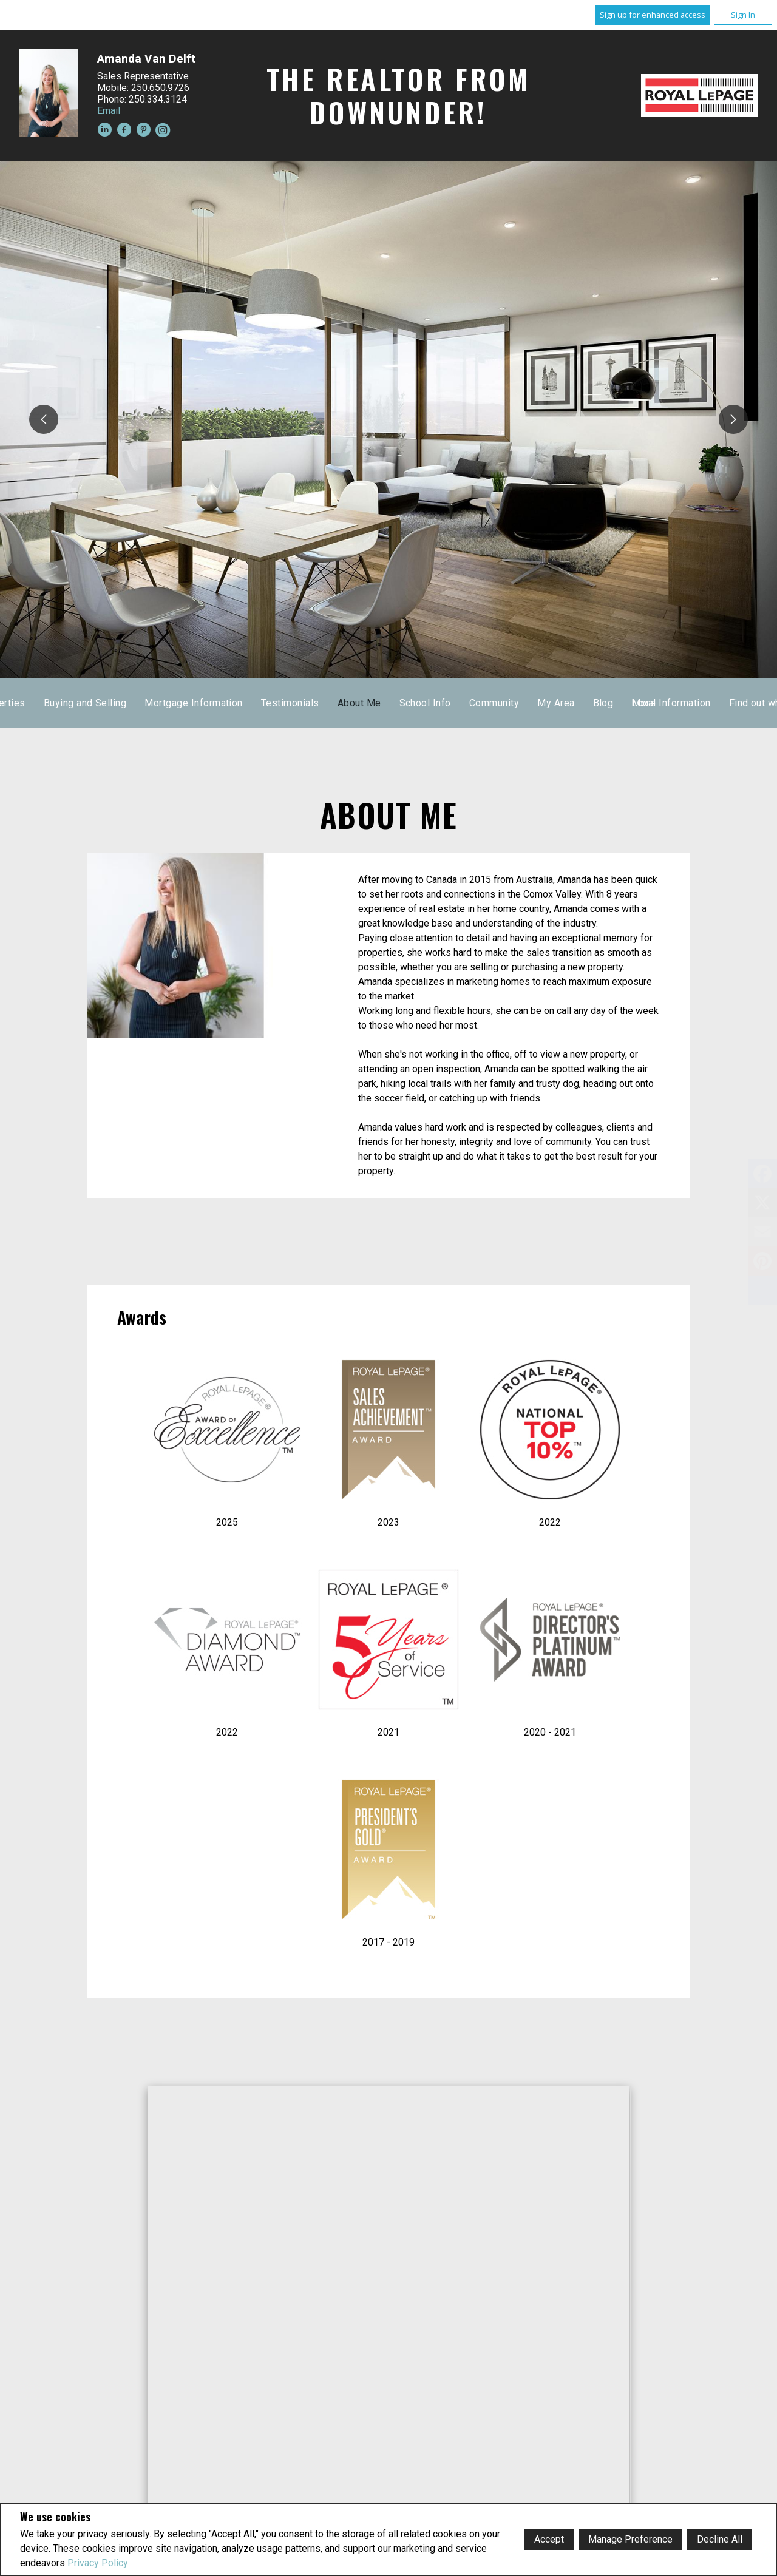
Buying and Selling (519, 703)
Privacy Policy (97, 2563)
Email (108, 111)
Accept (549, 2539)
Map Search (343, 703)
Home (229, 703)
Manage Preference (630, 2539)
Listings (279, 703)
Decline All (719, 2539)
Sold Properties (424, 703)
